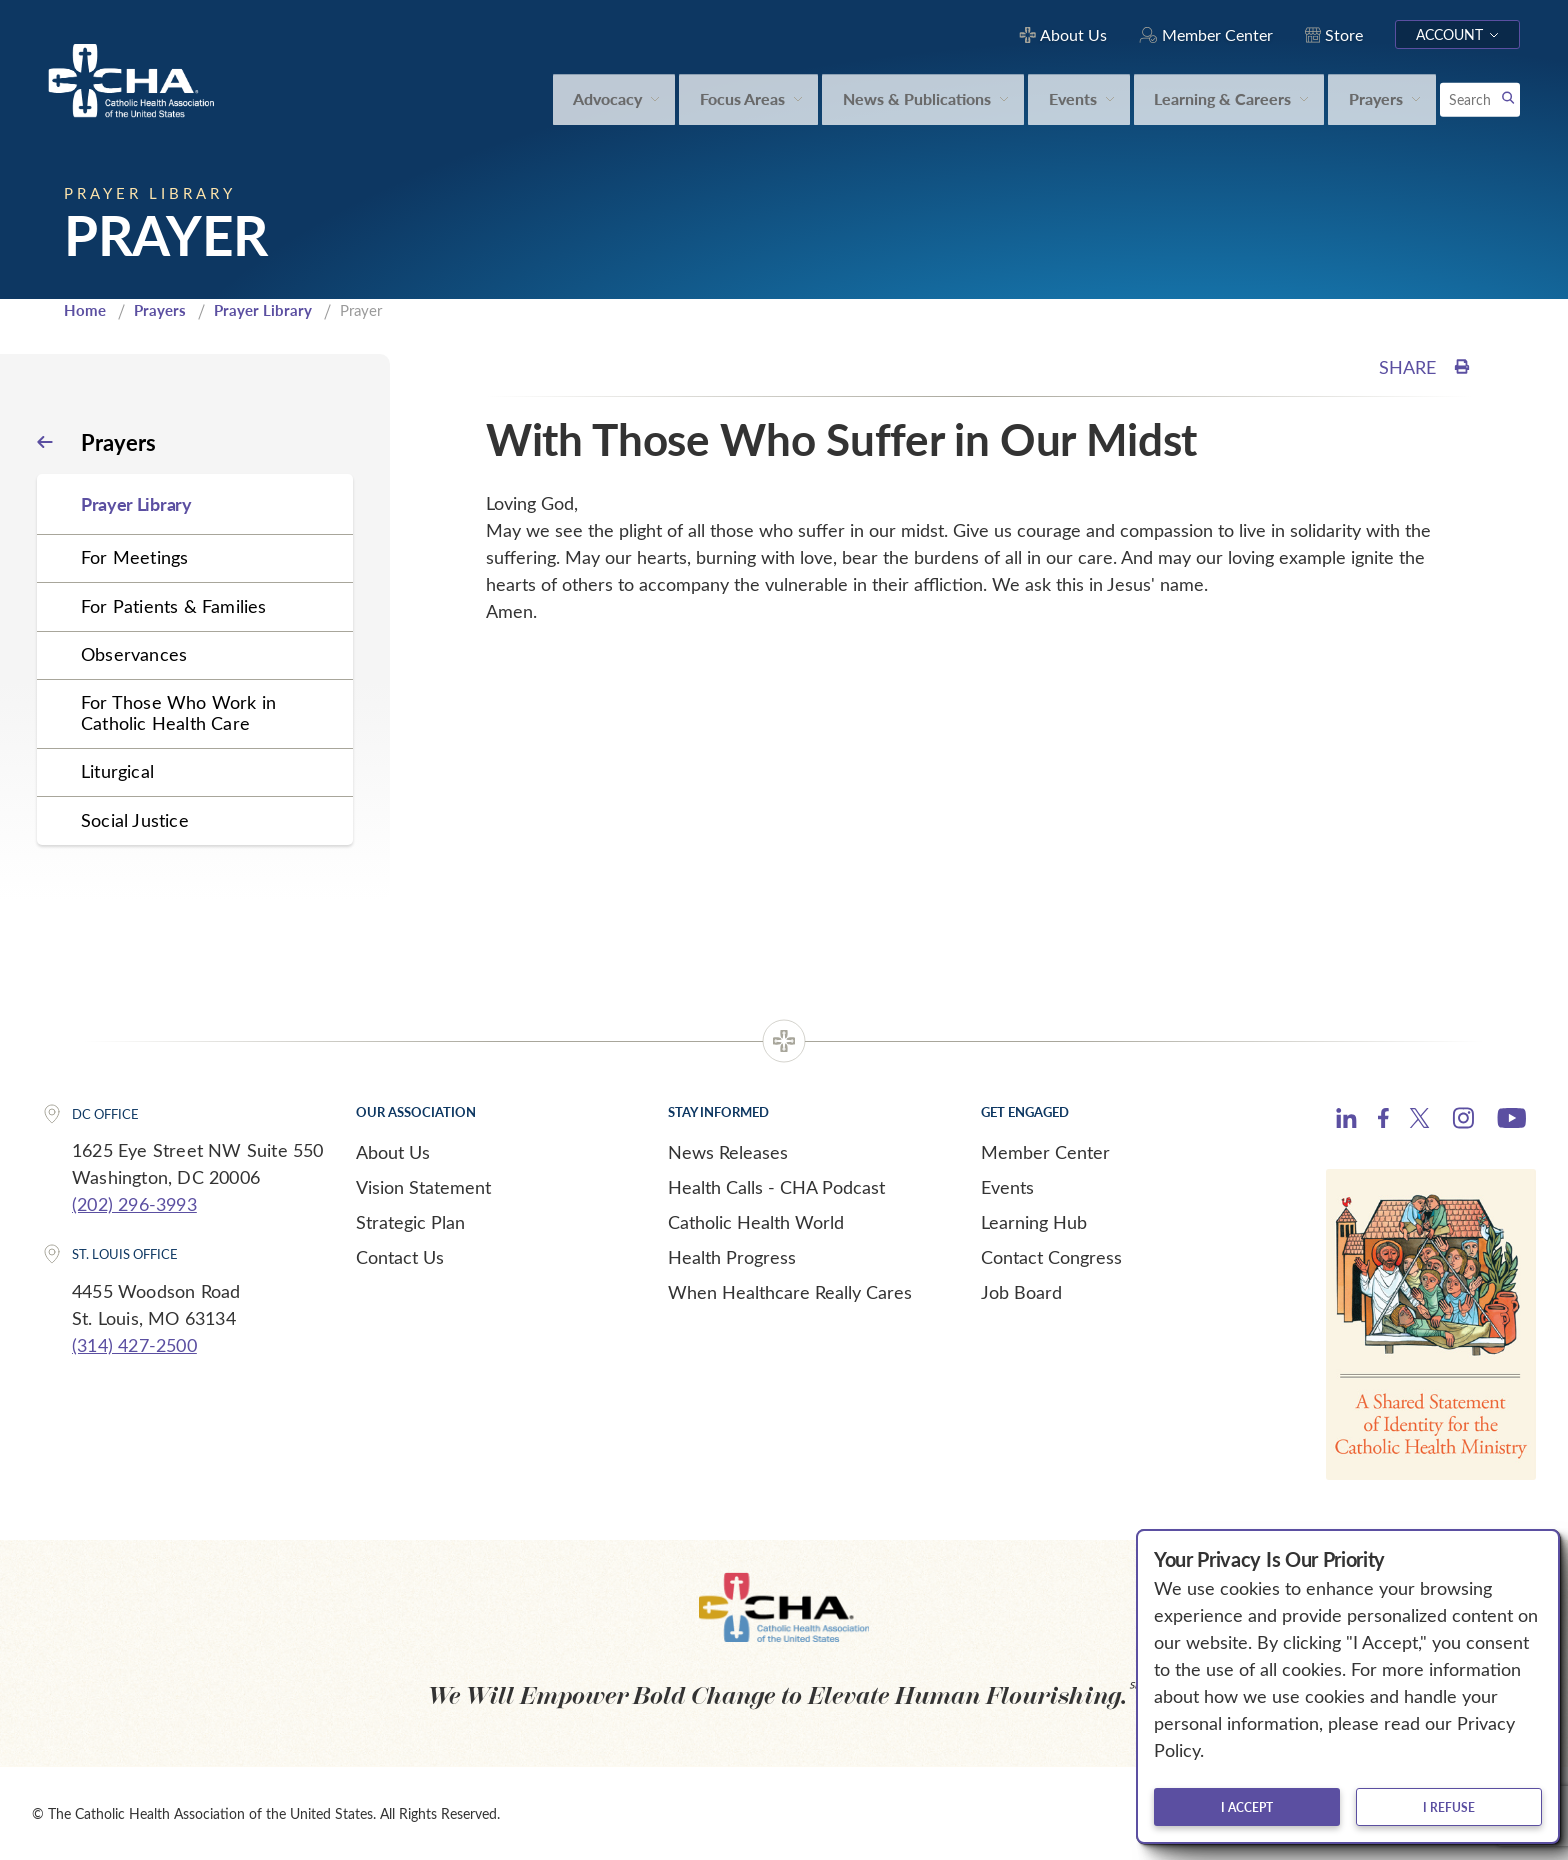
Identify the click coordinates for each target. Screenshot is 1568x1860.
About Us (393, 1152)
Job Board (1021, 1292)
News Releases (728, 1152)
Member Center (1045, 1152)
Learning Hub (1034, 1222)
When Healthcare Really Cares (790, 1292)
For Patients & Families (174, 606)
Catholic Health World (756, 1222)
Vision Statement (423, 1187)
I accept (1247, 1807)
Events (1007, 1187)
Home (85, 310)
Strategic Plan (410, 1222)
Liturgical (117, 771)
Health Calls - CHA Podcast (776, 1187)
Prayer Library (263, 310)
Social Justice (135, 820)
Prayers (160, 310)
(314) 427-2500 (134, 1345)
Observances (134, 654)
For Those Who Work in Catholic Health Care (178, 712)
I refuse (1449, 1807)
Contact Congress (1051, 1257)
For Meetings (134, 557)
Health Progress (732, 1257)
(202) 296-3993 (134, 1204)
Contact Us (400, 1257)
